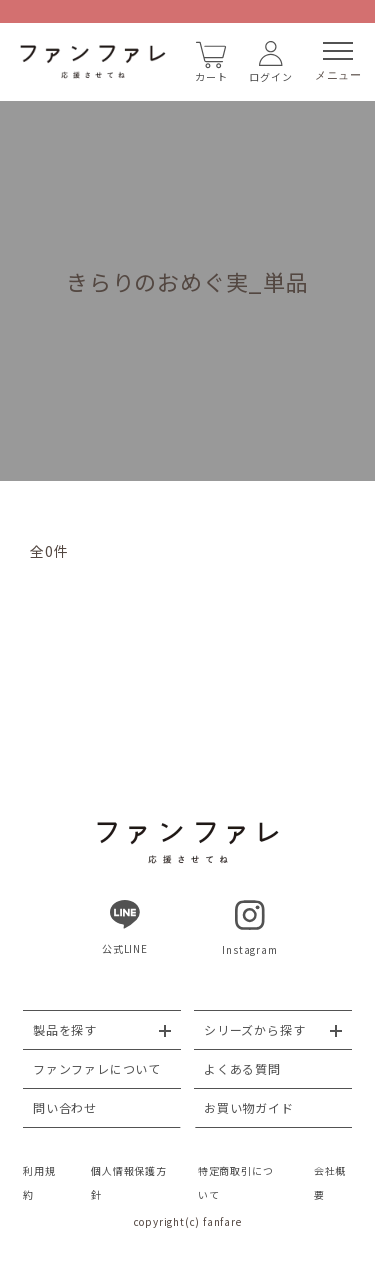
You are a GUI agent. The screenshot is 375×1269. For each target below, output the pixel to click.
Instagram (249, 928)
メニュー (338, 61)
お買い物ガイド (249, 1107)
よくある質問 (242, 1068)
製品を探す (65, 1029)
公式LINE (125, 928)
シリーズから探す (254, 1029)
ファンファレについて (97, 1068)
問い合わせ (65, 1107)
